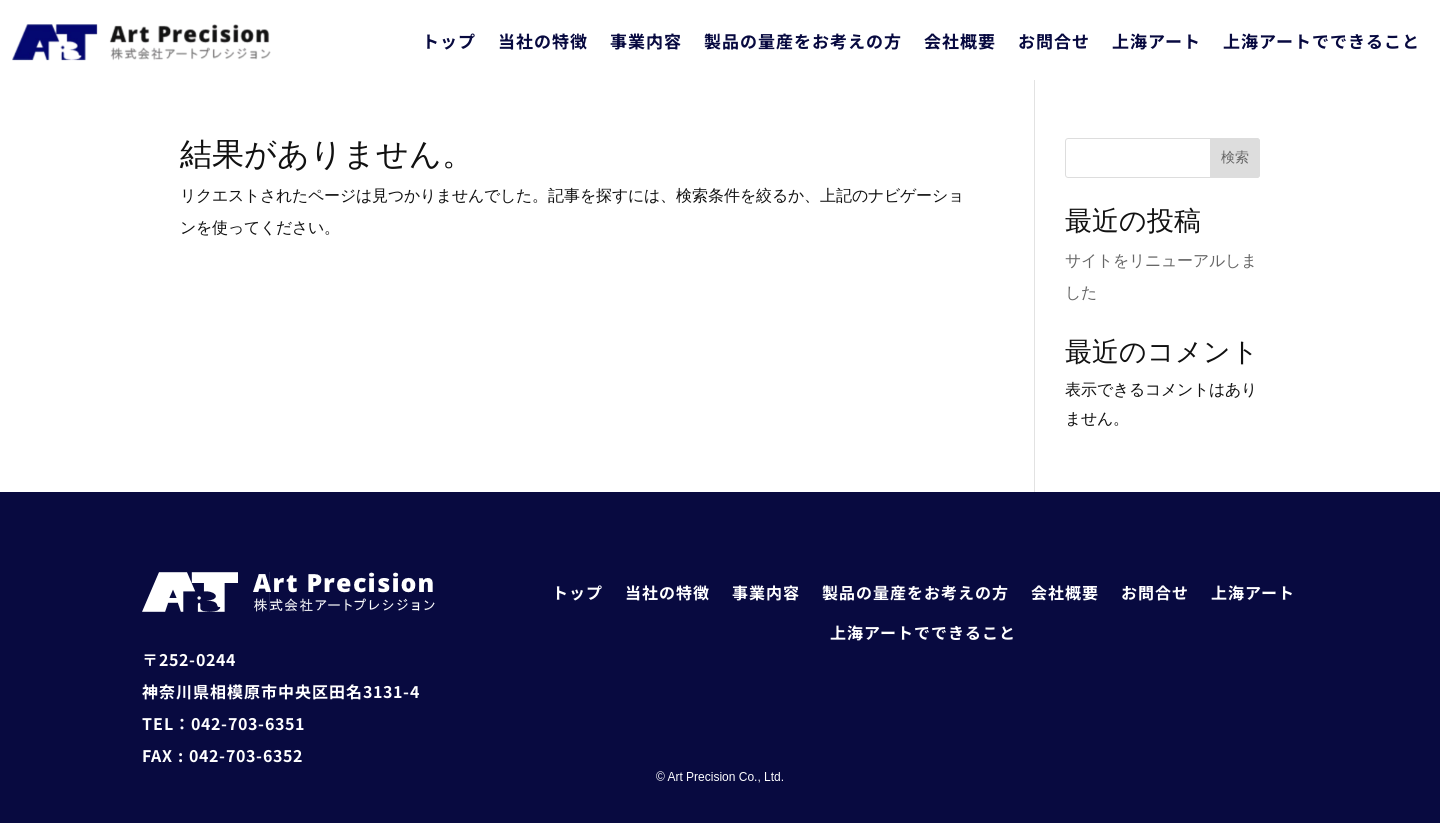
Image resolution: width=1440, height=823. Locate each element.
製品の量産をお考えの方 (803, 40)
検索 (1235, 157)
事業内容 (646, 40)
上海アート (1156, 40)
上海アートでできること (1321, 40)
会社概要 (960, 40)
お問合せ (1054, 40)
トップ (449, 40)
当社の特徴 (543, 40)
